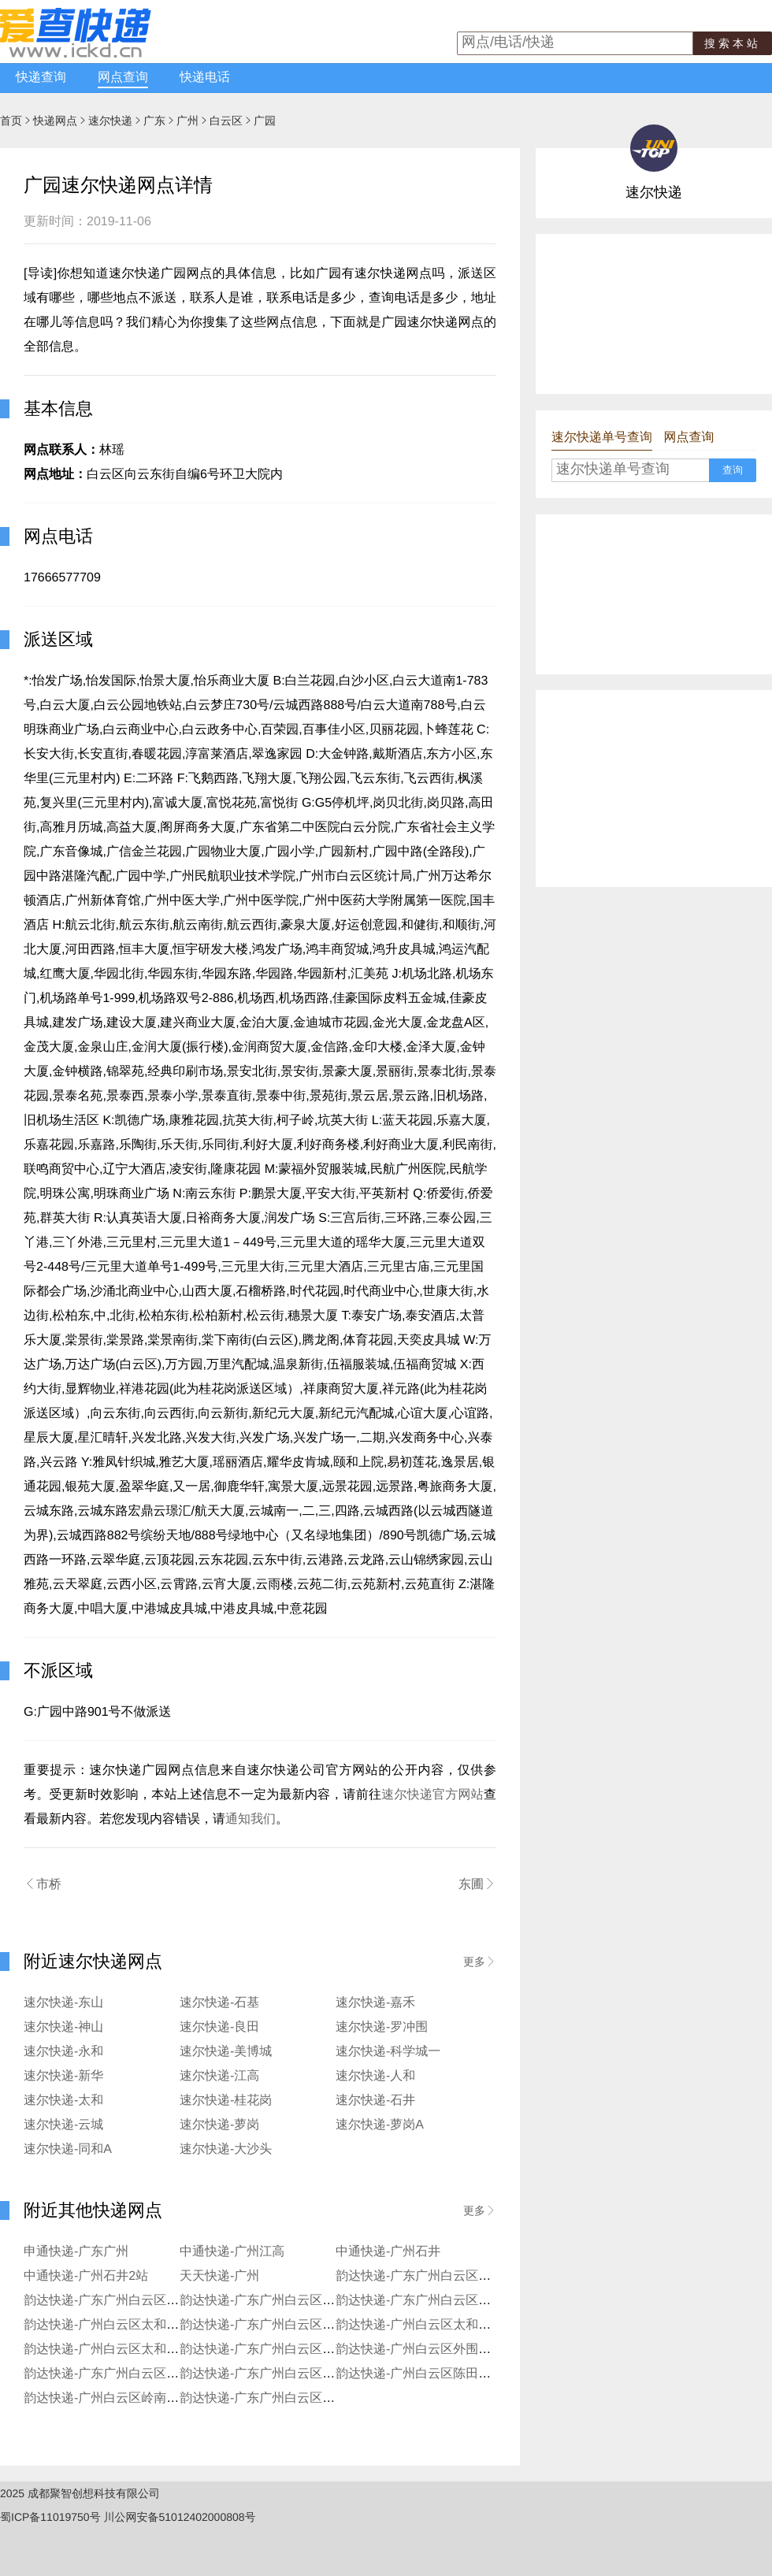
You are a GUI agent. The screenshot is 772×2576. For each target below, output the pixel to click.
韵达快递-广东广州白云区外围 (107, 2374)
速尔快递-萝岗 (219, 2125)
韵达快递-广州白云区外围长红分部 (432, 2349)
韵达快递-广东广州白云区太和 (263, 2325)
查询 (732, 470)
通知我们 (250, 1819)
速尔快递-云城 (63, 2125)
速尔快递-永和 (63, 2051)
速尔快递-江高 (219, 2076)
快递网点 (55, 120)
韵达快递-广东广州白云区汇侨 (263, 2300)
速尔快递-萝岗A (380, 2125)
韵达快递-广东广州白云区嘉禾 (263, 2374)
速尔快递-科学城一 (388, 2051)
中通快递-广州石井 (388, 2252)
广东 (154, 120)
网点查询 (123, 77)
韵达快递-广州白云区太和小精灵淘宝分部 (139, 2325)
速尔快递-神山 (63, 2027)
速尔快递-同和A (68, 2149)
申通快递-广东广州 (76, 2252)
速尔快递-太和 (63, 2100)
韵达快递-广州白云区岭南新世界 (114, 2398)
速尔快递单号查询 (601, 437)
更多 (479, 1961)
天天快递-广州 (219, 2276)
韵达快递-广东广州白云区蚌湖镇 (114, 2300)
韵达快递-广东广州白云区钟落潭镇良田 (445, 2300)
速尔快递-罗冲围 (382, 2027)
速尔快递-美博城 (226, 2051)
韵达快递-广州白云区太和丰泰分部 (432, 2325)
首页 (11, 120)
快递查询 (41, 77)
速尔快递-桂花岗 (226, 2100)
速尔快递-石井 (375, 2100)
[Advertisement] (632, 313)
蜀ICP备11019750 (45, 2517)
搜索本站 (732, 43)
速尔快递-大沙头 (226, 2149)
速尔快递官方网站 (432, 1795)
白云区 (226, 120)
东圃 (477, 1884)
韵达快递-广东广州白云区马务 (263, 2398)
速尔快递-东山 (63, 2003)
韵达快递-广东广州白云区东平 (263, 2349)
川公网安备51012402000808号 (180, 2517)
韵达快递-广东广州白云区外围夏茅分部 (445, 2276)
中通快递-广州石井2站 (86, 2276)
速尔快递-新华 (63, 2076)
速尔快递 (110, 120)
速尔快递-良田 (219, 2027)
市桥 (42, 1884)
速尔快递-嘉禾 (375, 2003)
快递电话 (205, 77)
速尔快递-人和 (375, 2076)
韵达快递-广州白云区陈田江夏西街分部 (445, 2374)
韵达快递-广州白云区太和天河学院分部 (133, 2349)
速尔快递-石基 (219, 2003)
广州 (187, 120)
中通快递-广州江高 (232, 2252)
